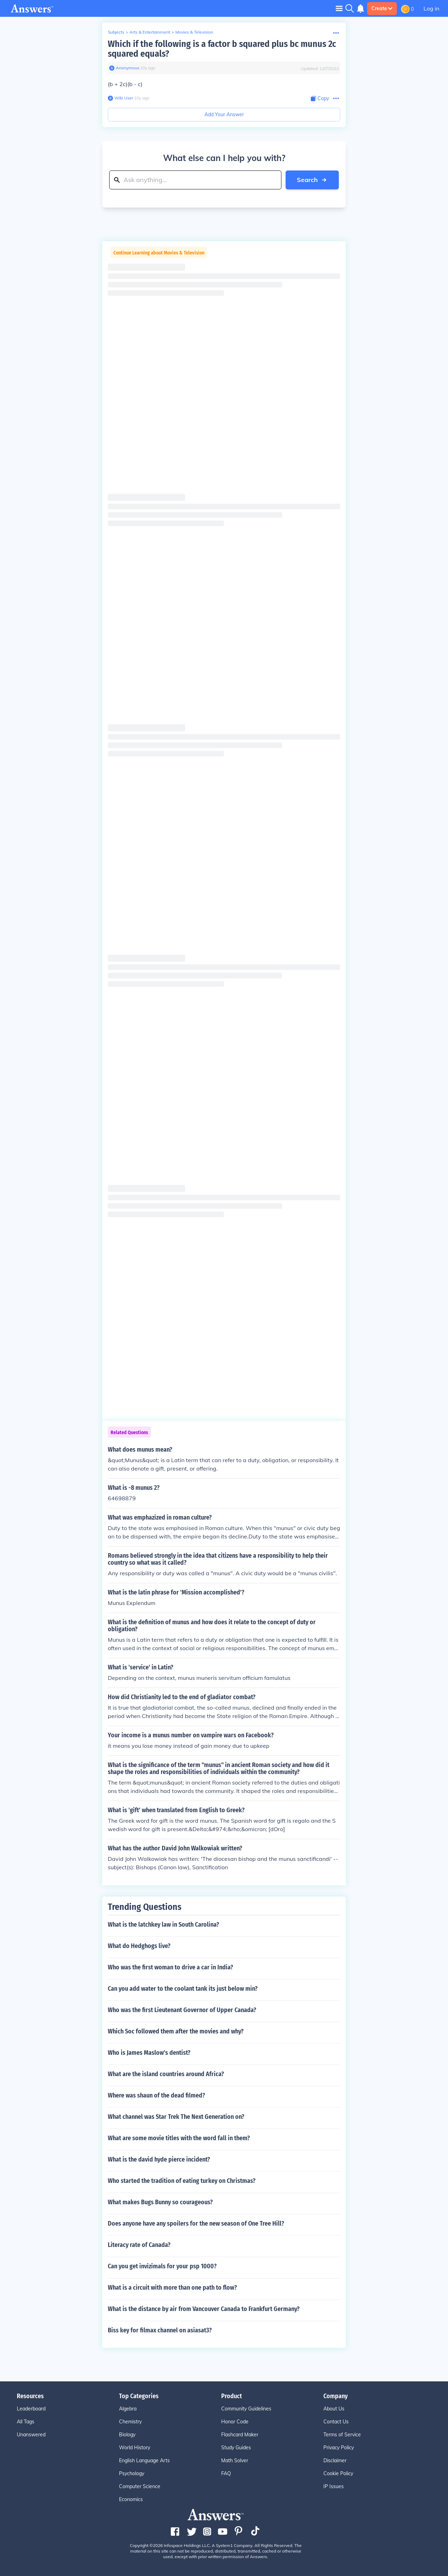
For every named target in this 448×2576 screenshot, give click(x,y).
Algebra (127, 2409)
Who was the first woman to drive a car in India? (170, 1967)
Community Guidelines (246, 2409)
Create (382, 8)
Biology (127, 2434)
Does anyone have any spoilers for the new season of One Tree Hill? (196, 2223)
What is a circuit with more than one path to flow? (172, 2287)
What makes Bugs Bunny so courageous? (160, 2202)
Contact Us (336, 2421)
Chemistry (130, 2421)
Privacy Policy (338, 2447)
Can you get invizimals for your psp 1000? (162, 2266)
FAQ (226, 2473)
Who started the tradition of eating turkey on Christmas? (181, 2181)
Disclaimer (334, 2460)
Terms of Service (342, 2434)
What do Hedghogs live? (139, 1946)
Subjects (116, 32)
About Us (333, 2409)
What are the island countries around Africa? (166, 2074)
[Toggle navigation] (339, 8)
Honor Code (234, 2421)
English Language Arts (144, 2460)
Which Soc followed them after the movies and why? (176, 2031)
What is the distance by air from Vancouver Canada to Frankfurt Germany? (204, 2309)
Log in (431, 8)
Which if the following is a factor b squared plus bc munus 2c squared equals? (222, 49)
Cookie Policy (338, 2473)
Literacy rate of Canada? (139, 2245)
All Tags (25, 2421)
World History (134, 2447)
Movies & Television (194, 32)
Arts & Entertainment (150, 32)
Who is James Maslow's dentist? (149, 2053)
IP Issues (333, 2486)
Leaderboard (31, 2409)
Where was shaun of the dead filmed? (156, 2095)
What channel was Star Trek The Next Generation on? (176, 2117)
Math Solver (234, 2460)
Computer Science (139, 2486)
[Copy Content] (320, 98)
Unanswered (31, 2434)
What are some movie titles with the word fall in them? (179, 2138)
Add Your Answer (224, 114)
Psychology (131, 2473)
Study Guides (236, 2447)
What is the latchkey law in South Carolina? (163, 1924)
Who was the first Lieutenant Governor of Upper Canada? (182, 2010)
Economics (131, 2499)
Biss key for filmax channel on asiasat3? (160, 2330)
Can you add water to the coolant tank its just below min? (183, 1988)
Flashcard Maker (239, 2434)
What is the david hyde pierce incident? (159, 2159)
